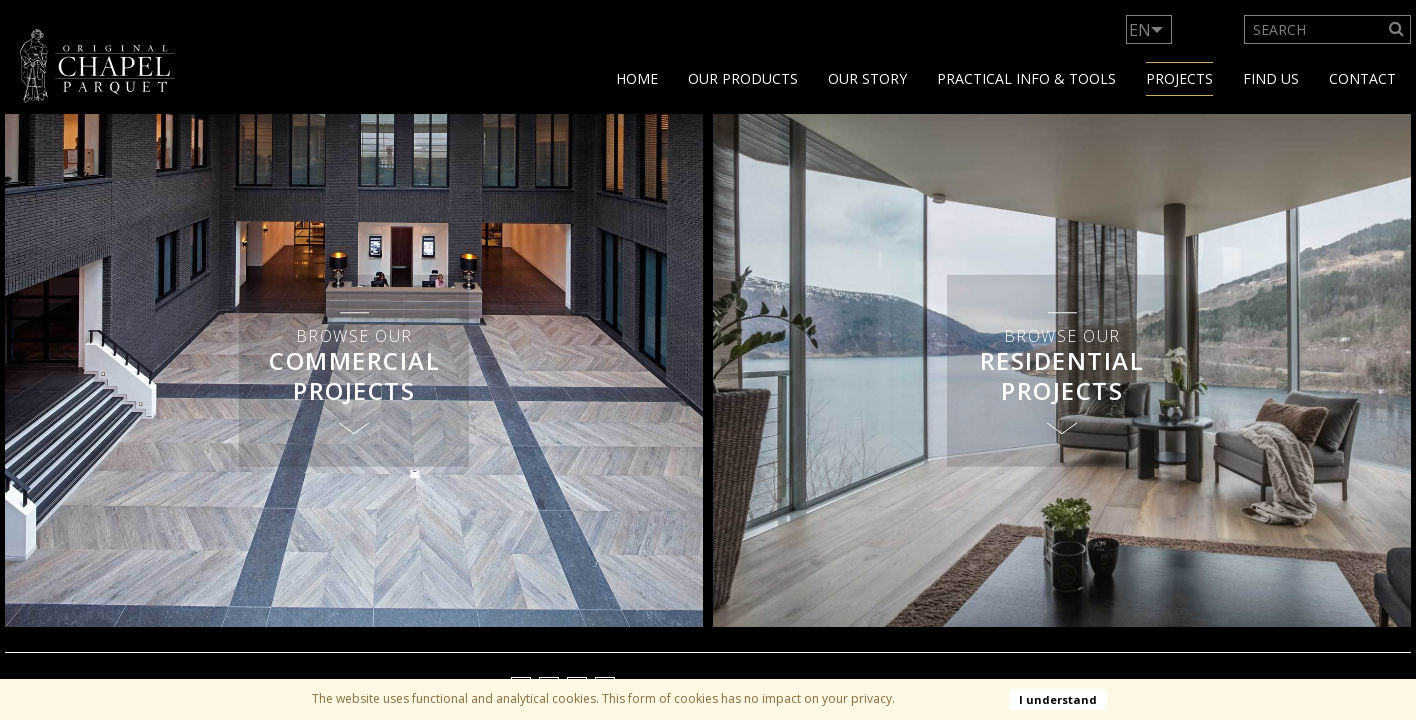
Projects (1179, 78)
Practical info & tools (1026, 78)
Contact (1362, 78)
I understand (1058, 699)
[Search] (1397, 29)
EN (1140, 30)
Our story (867, 78)
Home (637, 78)
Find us (1271, 78)
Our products (743, 78)
